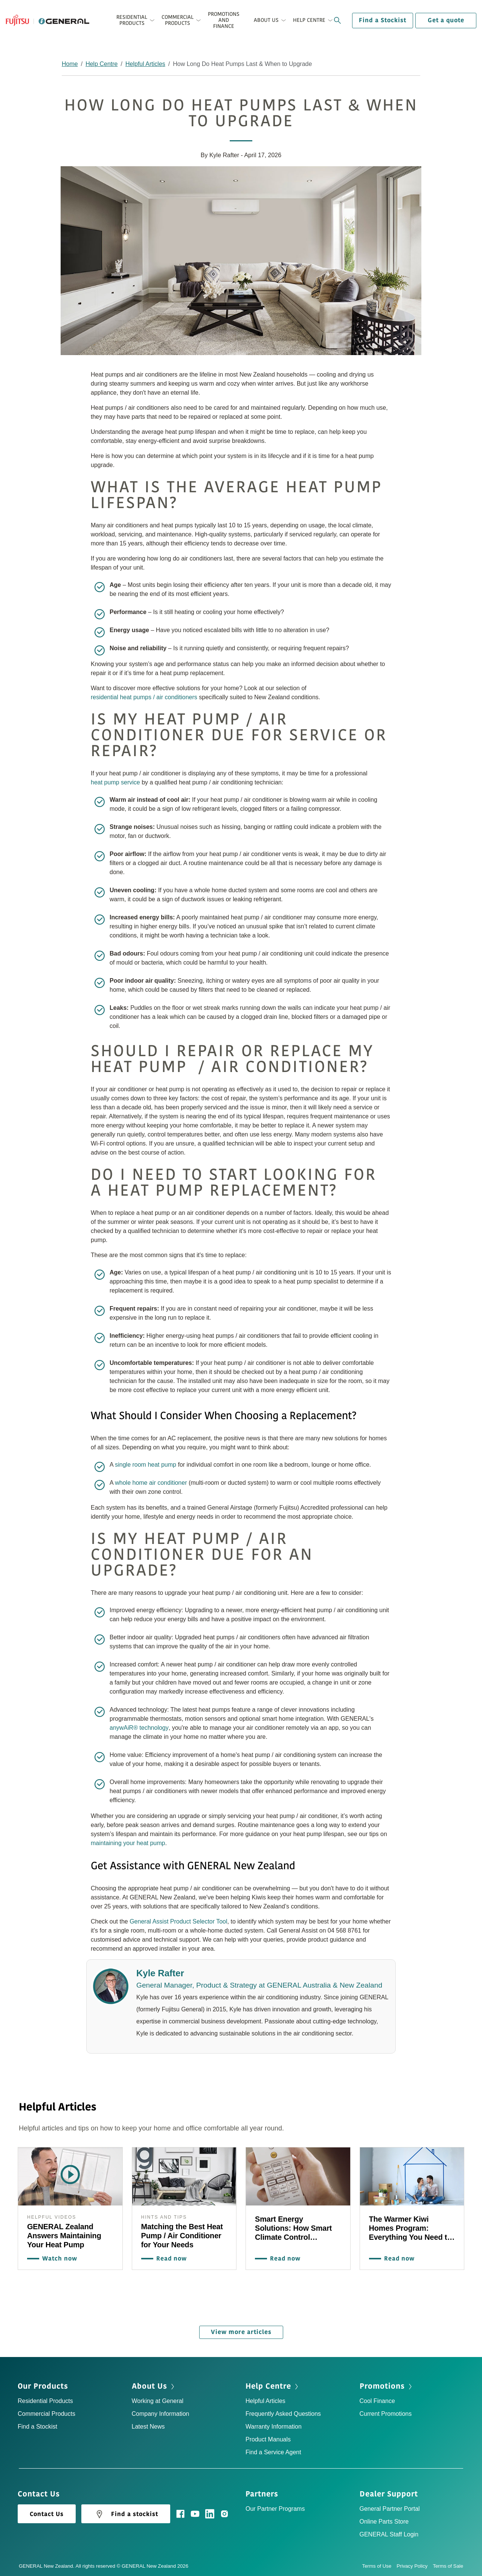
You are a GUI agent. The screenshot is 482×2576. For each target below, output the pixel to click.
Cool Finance (377, 2399)
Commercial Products (46, 2412)
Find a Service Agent (273, 2450)
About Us (149, 2384)
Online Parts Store (384, 2520)
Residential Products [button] (131, 20)
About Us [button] (266, 20)
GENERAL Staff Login (389, 2533)
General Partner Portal (390, 2507)
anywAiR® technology (139, 1727)
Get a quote (446, 20)
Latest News (148, 2425)
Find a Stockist (382, 20)
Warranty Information (274, 2425)
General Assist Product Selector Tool (178, 1921)
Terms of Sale (448, 2564)
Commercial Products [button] (178, 20)
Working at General (158, 2399)
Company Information (160, 2412)
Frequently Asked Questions (283, 2412)
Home (70, 64)
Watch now (57, 2258)
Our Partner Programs (275, 2507)
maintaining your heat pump (128, 1843)
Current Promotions (386, 2412)
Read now (170, 2258)
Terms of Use (379, 2564)
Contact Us (47, 2513)
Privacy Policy (415, 2564)
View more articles (241, 2330)
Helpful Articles (145, 64)
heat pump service (115, 782)
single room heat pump (145, 1464)
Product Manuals (268, 2438)
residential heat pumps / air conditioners (144, 697)
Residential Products (45, 2399)
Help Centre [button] (309, 20)
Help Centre (101, 64)
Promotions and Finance (223, 20)
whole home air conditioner (151, 1482)
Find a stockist (125, 2513)
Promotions (382, 2384)
